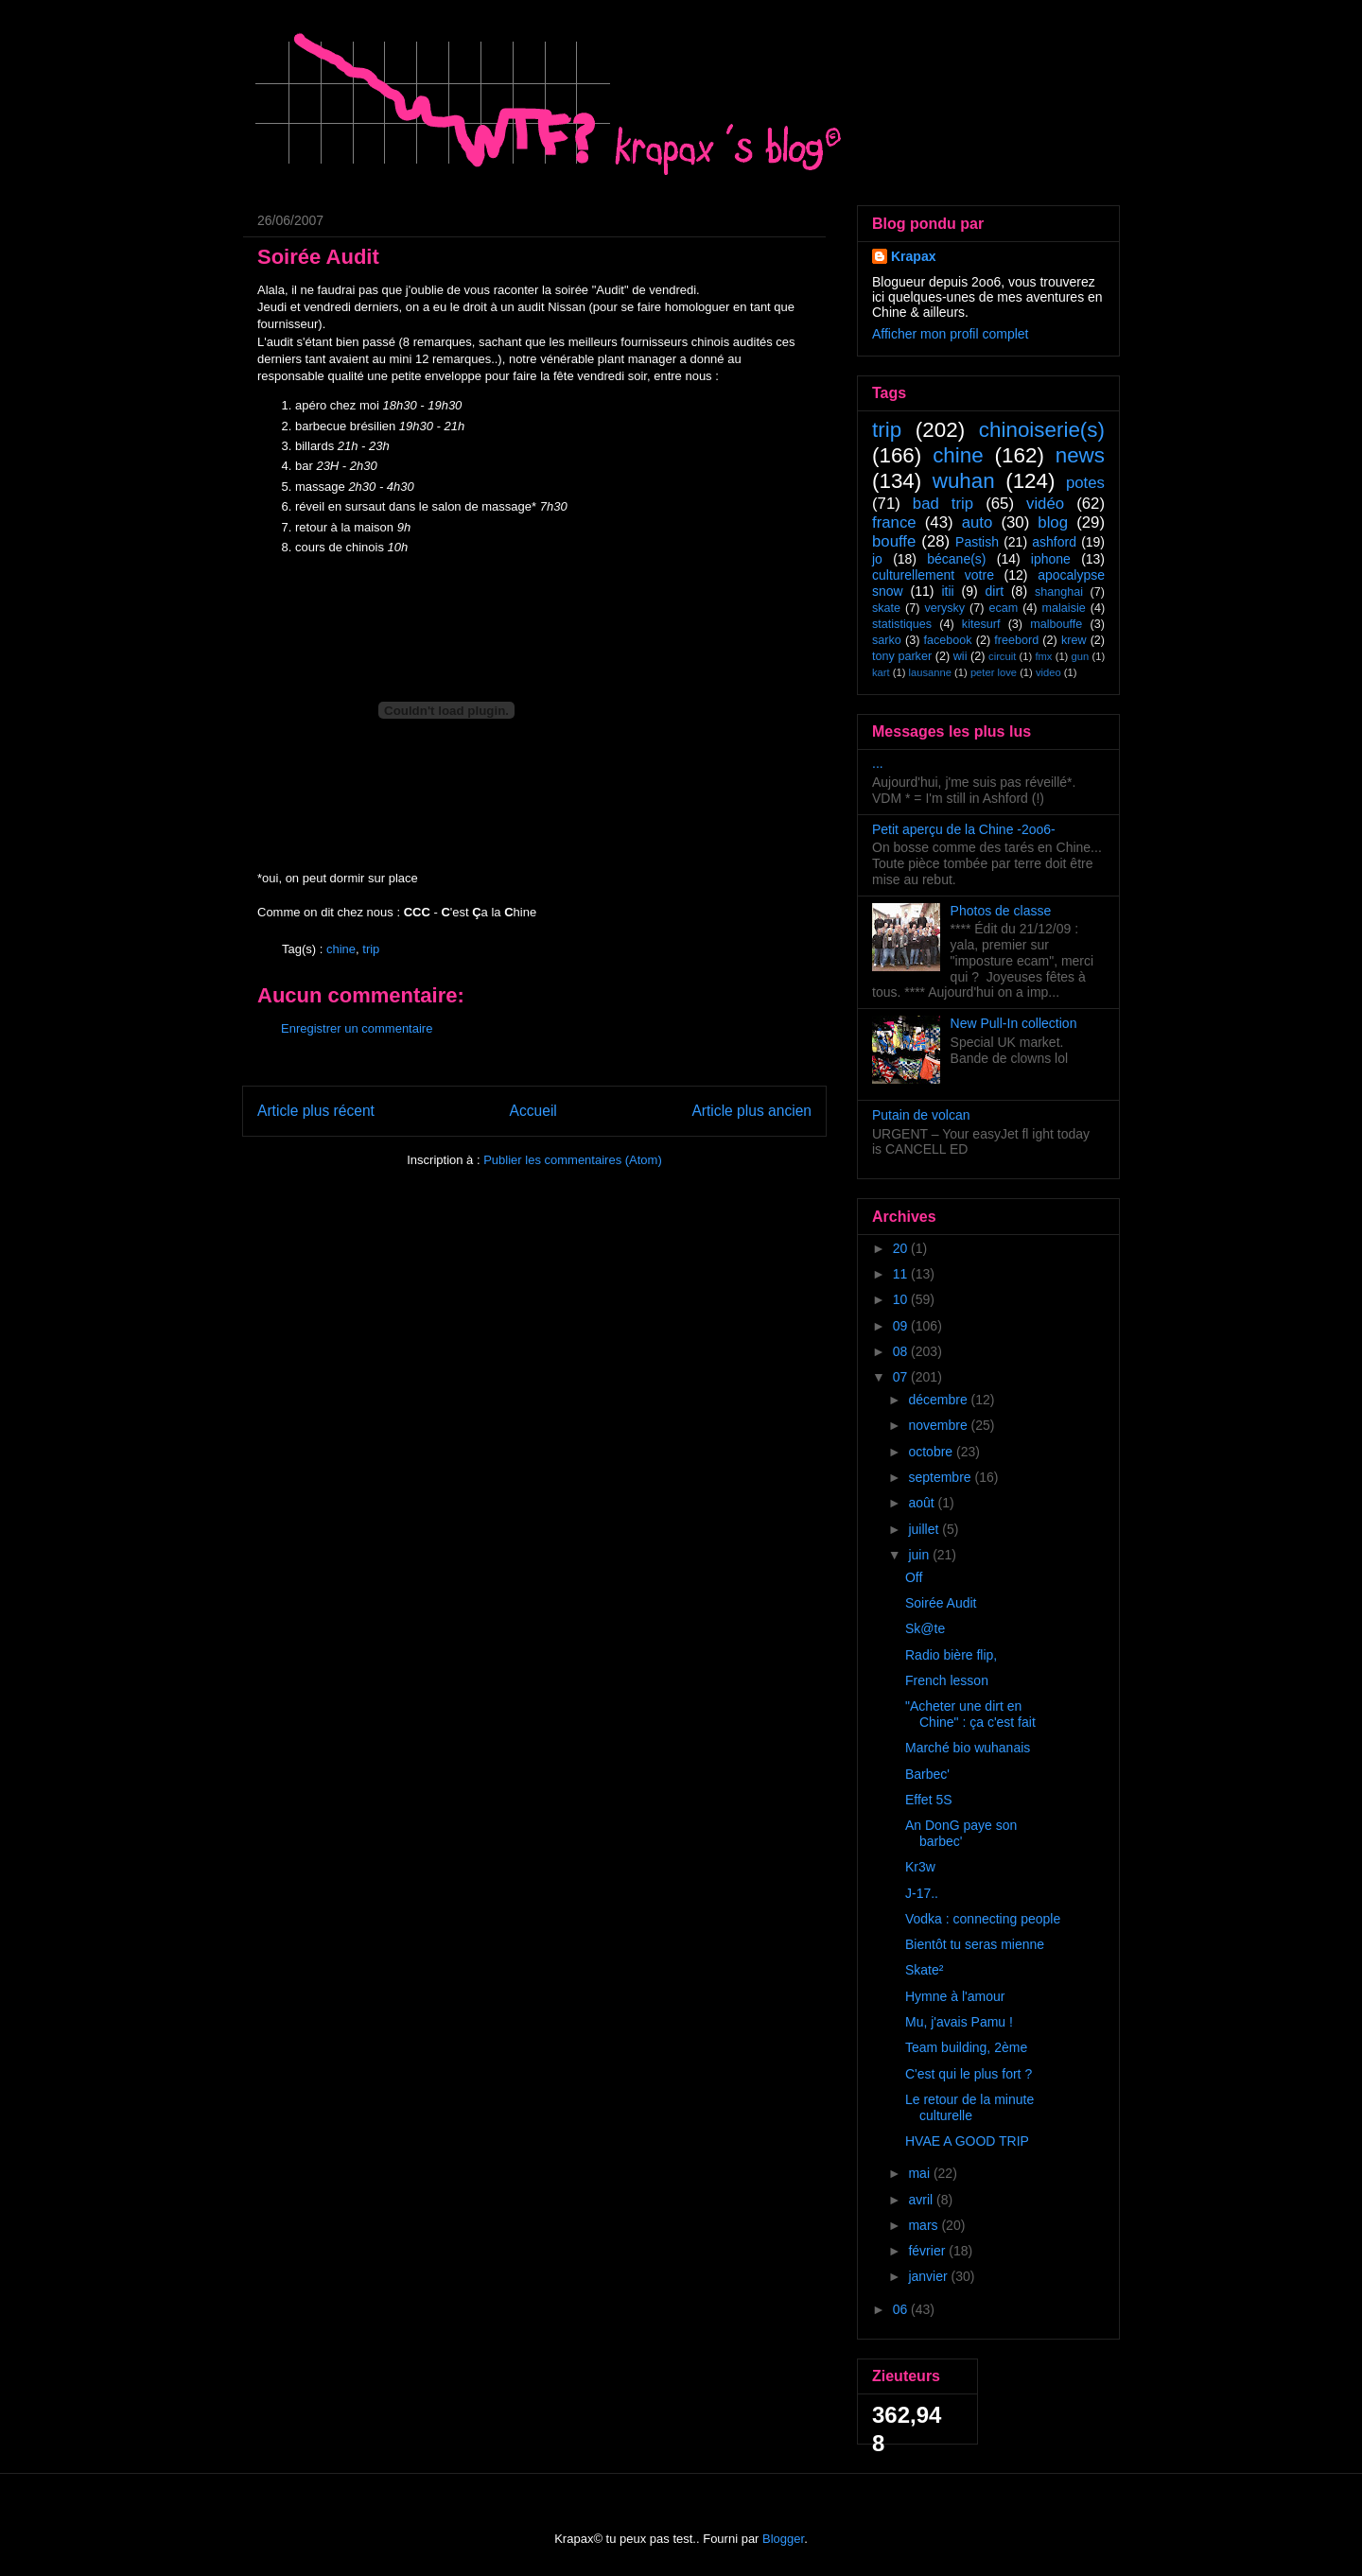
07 (902, 1376)
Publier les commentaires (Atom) (572, 1160)
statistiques (902, 624)
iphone (1051, 558)
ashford (1054, 541)
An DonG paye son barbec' (961, 1833)
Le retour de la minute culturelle (969, 2107)
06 (902, 2309)
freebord (1016, 640)
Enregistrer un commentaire (356, 1028)
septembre (941, 1477)
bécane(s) (956, 558)
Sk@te (925, 1628)
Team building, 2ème (966, 2047)
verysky (944, 608)
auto (977, 522)
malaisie (1064, 608)
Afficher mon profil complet (950, 333)
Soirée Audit (941, 1602)
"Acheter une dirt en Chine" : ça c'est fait (970, 1714)
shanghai (1059, 592)
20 (902, 1248)
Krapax (913, 256)
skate (886, 608)
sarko (886, 640)
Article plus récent (316, 1111)
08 (902, 1351)
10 (902, 1299)
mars (924, 2225)
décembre (939, 1399)
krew (1074, 640)
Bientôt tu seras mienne (974, 1944)
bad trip (943, 504)
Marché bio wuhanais (967, 1747)
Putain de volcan (921, 1115)
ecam (1003, 608)
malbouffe (1056, 624)
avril (922, 2199)
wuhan (964, 481)
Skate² (924, 1969)
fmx (1043, 656)
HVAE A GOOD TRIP (967, 2141)
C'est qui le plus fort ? (968, 2073)
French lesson (946, 1680)
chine (341, 949)
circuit (1002, 656)
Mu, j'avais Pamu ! (959, 2021)
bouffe (894, 541)
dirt (995, 591)
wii (960, 656)
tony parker (902, 656)
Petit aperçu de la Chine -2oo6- (964, 829)
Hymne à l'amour (954, 1996)
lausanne (930, 672)
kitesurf (981, 624)
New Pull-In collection (1014, 1023)
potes (1085, 483)
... (877, 763)
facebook (947, 640)
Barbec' (927, 1774)
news (1080, 455)
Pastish (977, 541)
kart (881, 672)
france (894, 522)
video (1048, 672)
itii (947, 591)
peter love (993, 672)
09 (902, 1325)
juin (920, 1554)
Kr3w (920, 1866)
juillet (925, 1529)
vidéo (1045, 504)
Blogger (783, 2539)
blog (1053, 522)
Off (913, 1577)
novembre (939, 1425)
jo (877, 558)
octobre (932, 1451)
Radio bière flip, (951, 1654)
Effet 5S (928, 1799)
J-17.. (921, 1893)
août (922, 1502)
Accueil (533, 1111)
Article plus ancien (751, 1111)
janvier (929, 2276)
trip (370, 949)
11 (902, 1273)
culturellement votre (933, 575)
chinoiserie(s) (1042, 430)
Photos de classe (1001, 910)
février (928, 2250)
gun (1081, 656)
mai (920, 2173)
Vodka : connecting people (982, 1918)
